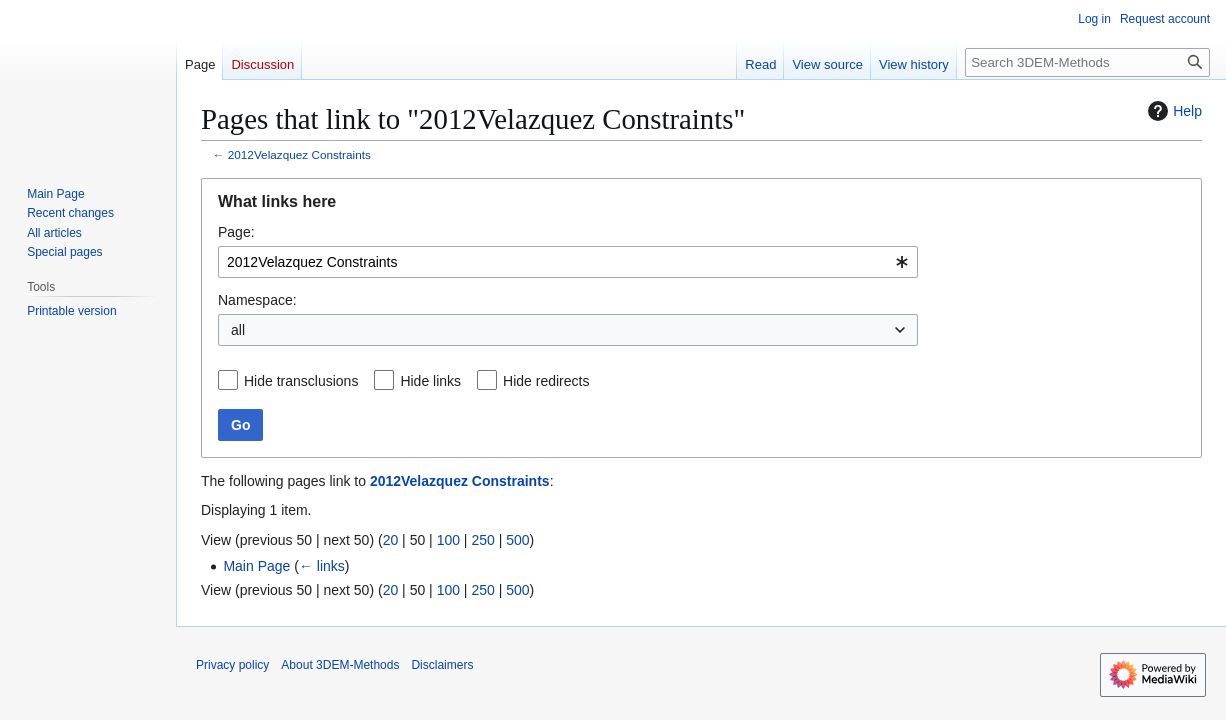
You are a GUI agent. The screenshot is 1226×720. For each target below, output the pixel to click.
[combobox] (568, 262)
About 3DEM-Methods (340, 665)
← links (322, 566)
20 (391, 540)
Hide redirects (546, 381)
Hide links (430, 381)
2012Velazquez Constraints (299, 154)
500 (517, 540)
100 (448, 540)
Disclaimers (442, 665)
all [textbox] (238, 330)
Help (1172, 111)
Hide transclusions (301, 381)
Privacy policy (232, 665)
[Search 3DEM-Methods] (1087, 62)
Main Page (256, 566)
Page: (236, 232)
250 (482, 540)
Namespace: (257, 300)
